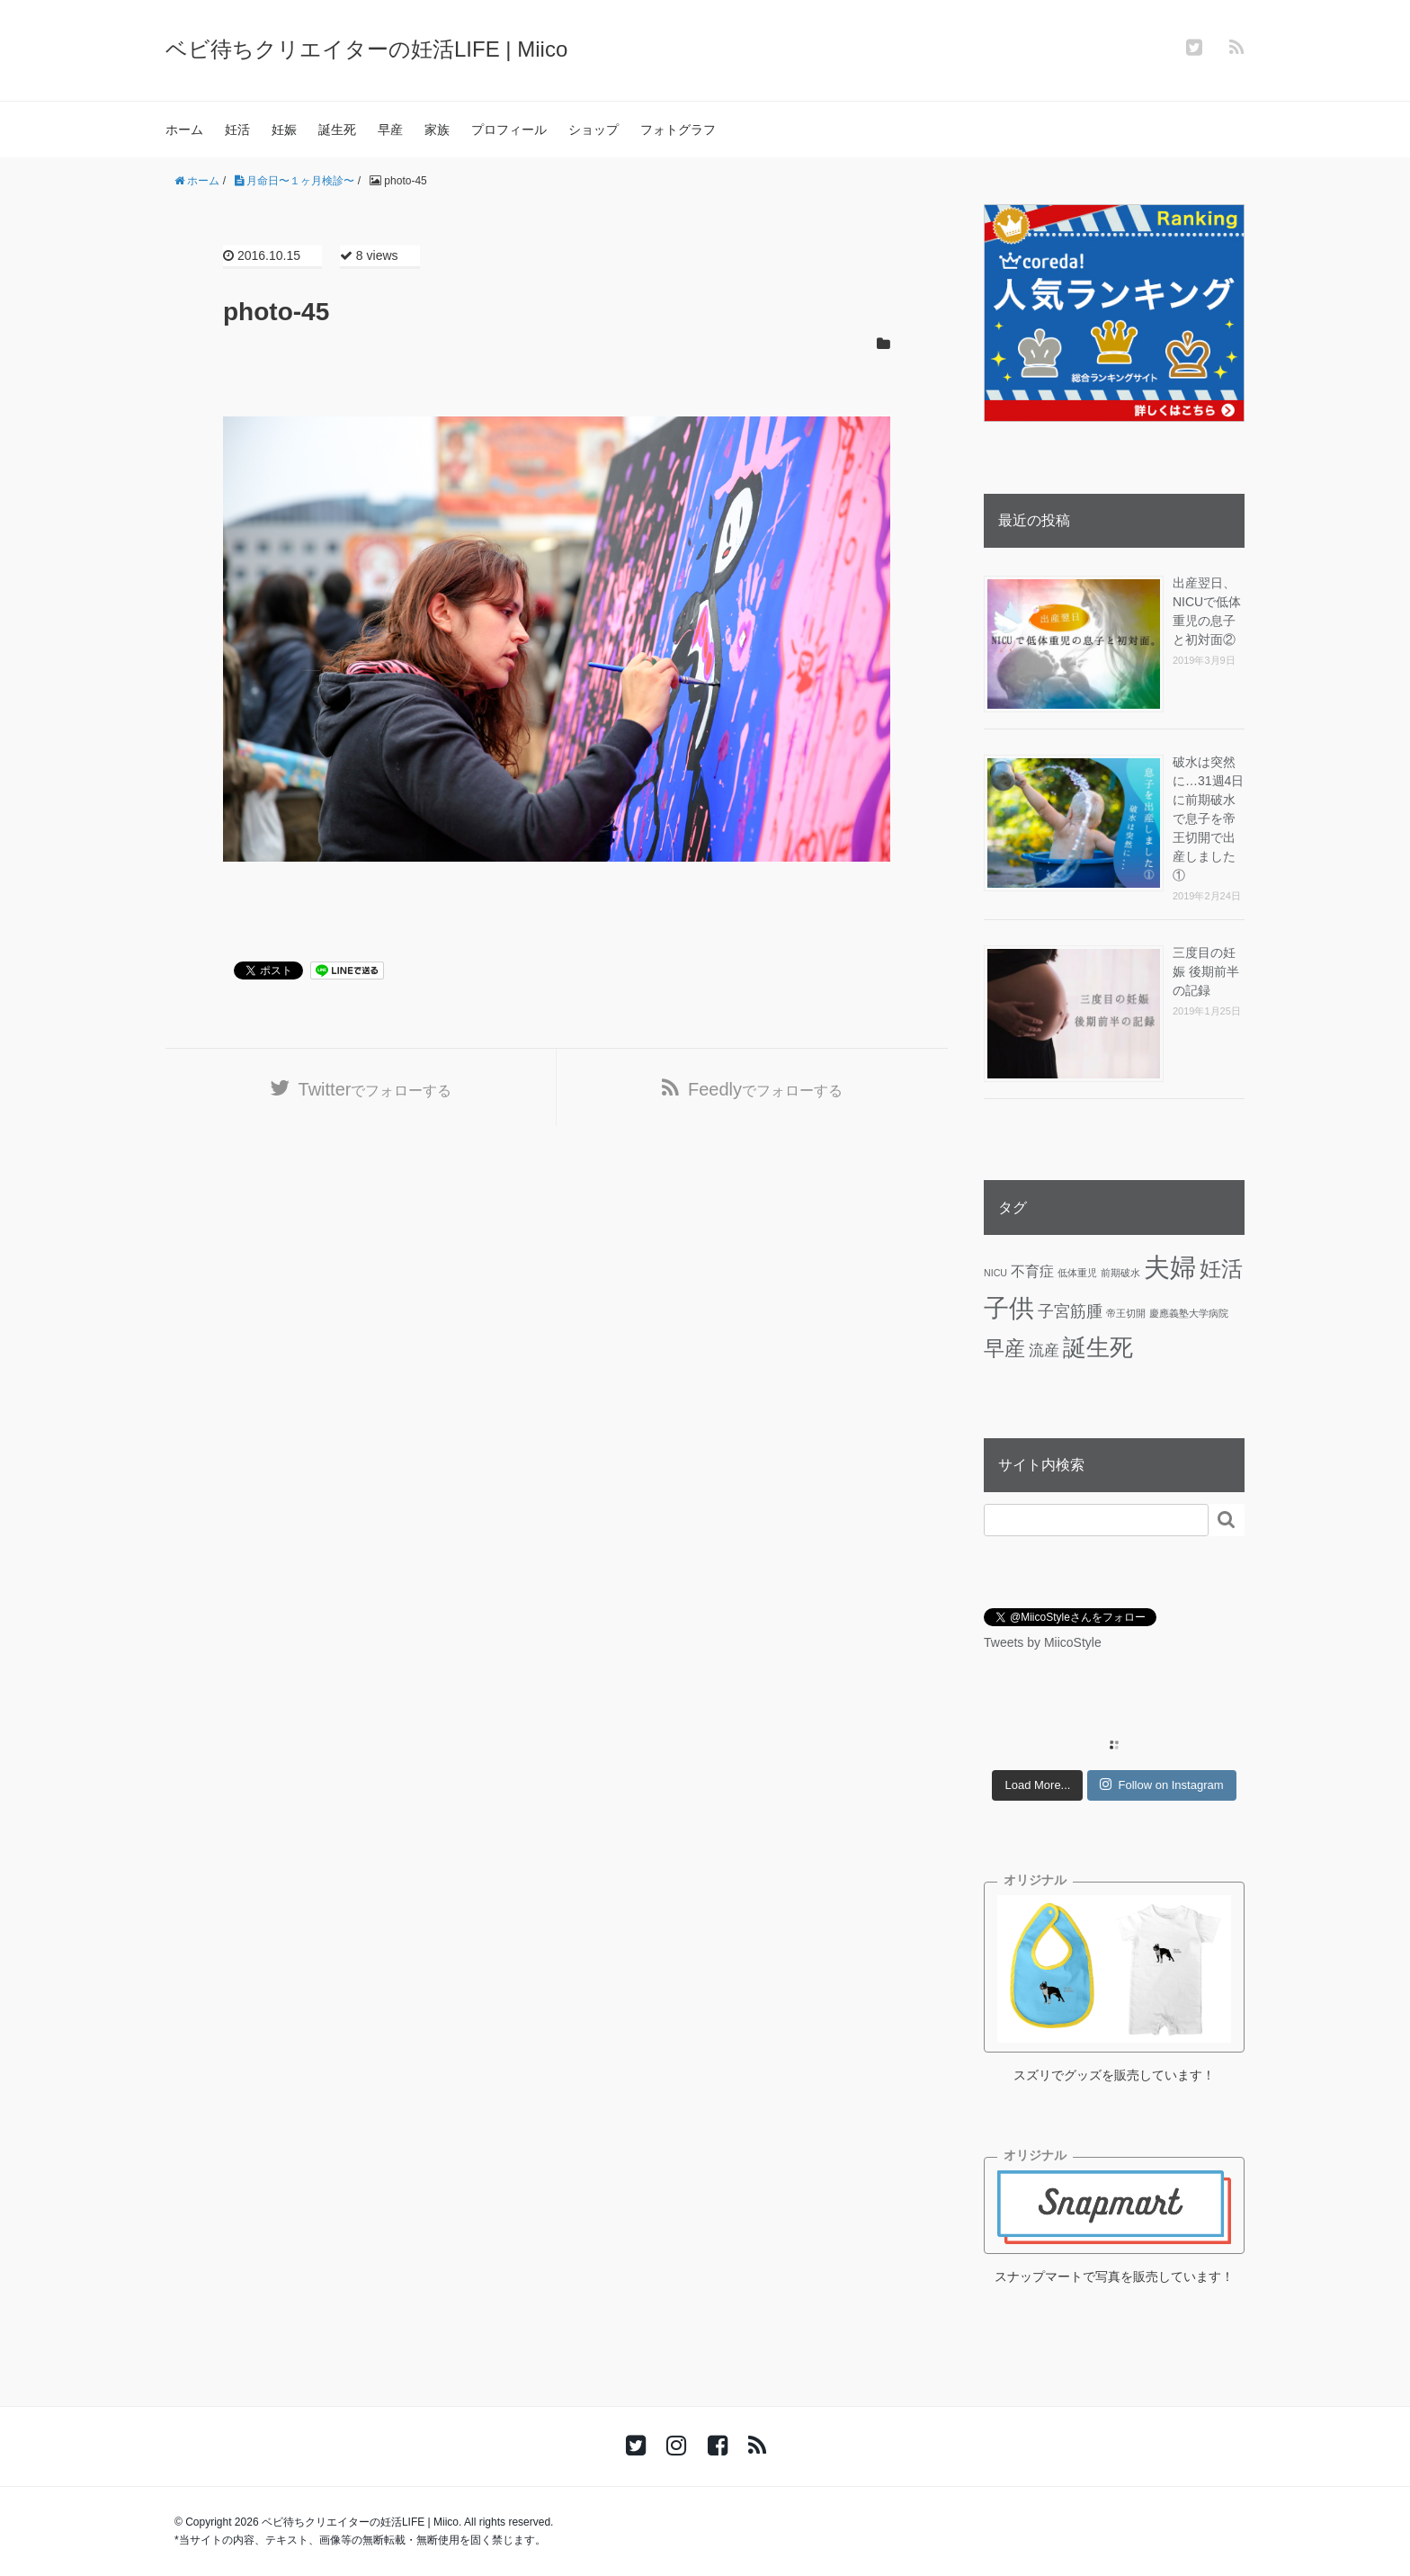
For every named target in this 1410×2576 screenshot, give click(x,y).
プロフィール (509, 129)
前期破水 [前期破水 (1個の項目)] (1120, 1272)
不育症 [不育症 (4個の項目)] (1032, 1271)
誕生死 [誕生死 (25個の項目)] (1098, 1347)
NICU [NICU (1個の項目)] (995, 1272)
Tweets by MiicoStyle (1043, 1642)
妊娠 (284, 129)
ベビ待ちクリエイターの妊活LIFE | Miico (366, 49)
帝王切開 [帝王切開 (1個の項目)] (1126, 1313)
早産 (390, 129)
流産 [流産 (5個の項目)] (1044, 1350)
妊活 (237, 129)
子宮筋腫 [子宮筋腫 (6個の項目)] (1070, 1311)
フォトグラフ (678, 129)
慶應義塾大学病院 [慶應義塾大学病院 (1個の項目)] (1188, 1313)
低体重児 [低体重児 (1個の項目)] (1077, 1272)
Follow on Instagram (1161, 1784)
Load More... (1037, 1785)
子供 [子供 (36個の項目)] (1009, 1308)
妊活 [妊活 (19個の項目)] (1221, 1269)
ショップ (593, 129)
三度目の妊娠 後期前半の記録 (1206, 971)
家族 (437, 129)
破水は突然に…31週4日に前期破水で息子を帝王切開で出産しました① (1208, 818)
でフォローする (375, 1089)
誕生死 (337, 129)
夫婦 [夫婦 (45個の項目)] (1170, 1267)
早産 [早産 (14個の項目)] (1004, 1348)
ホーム (184, 129)
